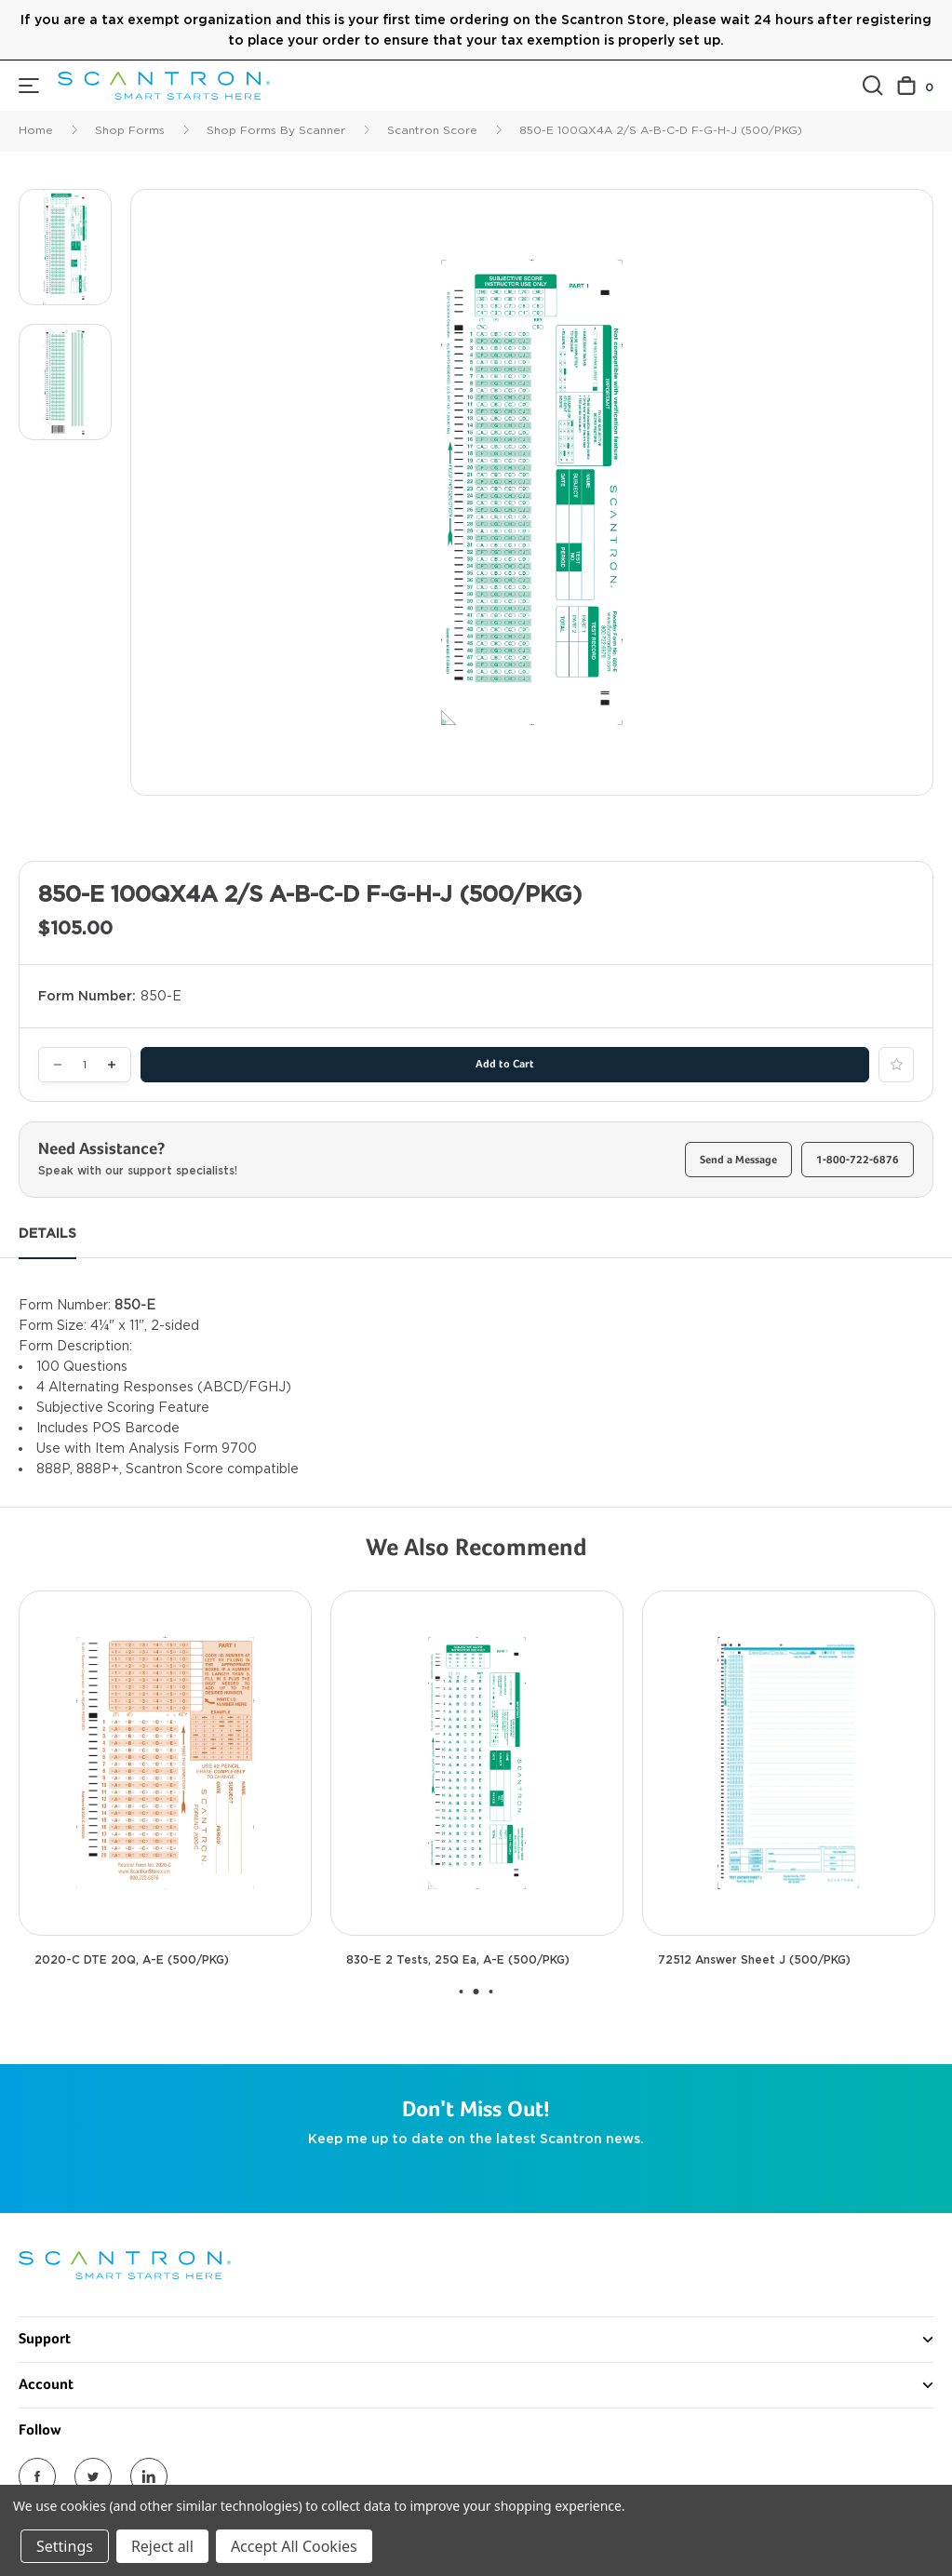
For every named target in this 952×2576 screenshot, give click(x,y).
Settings (64, 2546)
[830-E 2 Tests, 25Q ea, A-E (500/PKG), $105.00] (477, 1763)
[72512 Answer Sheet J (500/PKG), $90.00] (789, 1763)
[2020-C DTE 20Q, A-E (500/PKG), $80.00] (165, 1763)
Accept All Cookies (294, 2546)
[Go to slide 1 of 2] (461, 1991)
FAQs (36, 2444)
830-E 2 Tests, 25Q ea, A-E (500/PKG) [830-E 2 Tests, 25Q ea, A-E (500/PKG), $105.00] (458, 1959)
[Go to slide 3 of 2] (491, 1991)
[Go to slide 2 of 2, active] (476, 1991)
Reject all (162, 2546)
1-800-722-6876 (857, 1160)
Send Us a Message (80, 2377)
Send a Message (738, 1160)
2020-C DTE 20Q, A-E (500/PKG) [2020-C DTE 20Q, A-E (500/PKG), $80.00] (131, 1959)
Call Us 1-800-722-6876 (94, 2411)
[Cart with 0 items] (915, 86)
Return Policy (61, 2478)
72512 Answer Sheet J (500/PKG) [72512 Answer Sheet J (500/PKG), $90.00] (754, 1959)
